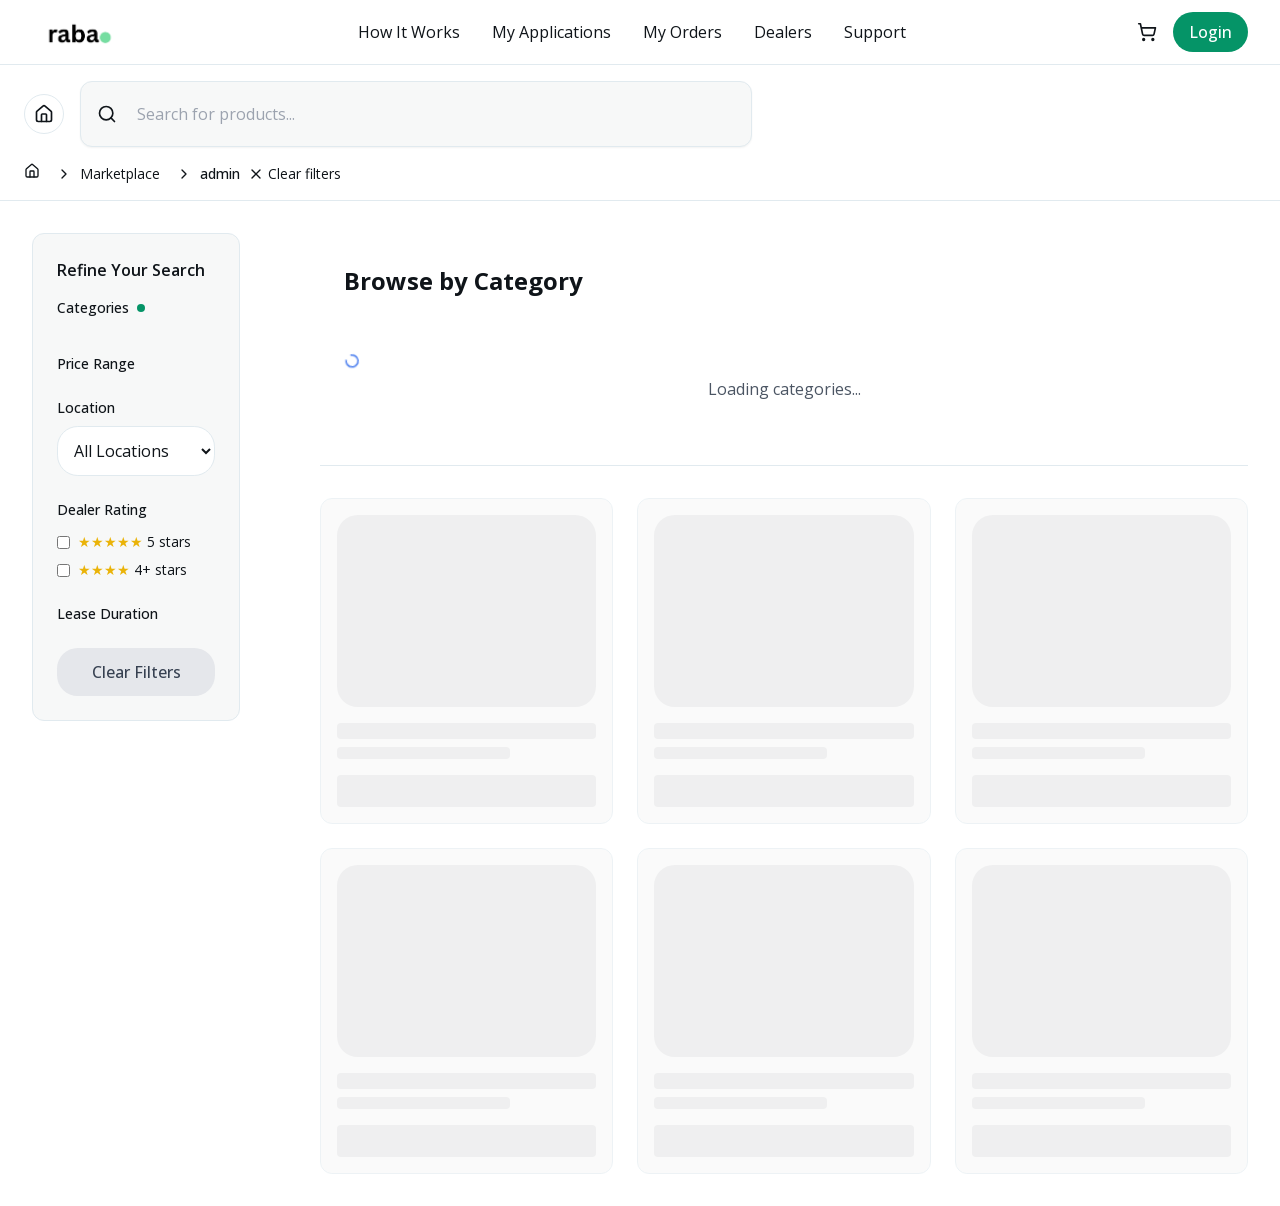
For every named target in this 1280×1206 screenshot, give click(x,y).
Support (875, 32)
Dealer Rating (102, 509)
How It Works (409, 32)
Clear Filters (136, 672)
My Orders (682, 32)
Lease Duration (107, 613)
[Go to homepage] (44, 114)
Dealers (783, 32)
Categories (101, 307)
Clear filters (294, 173)
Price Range (96, 363)
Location (86, 407)
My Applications (551, 32)
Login (1210, 32)
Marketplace (120, 173)
